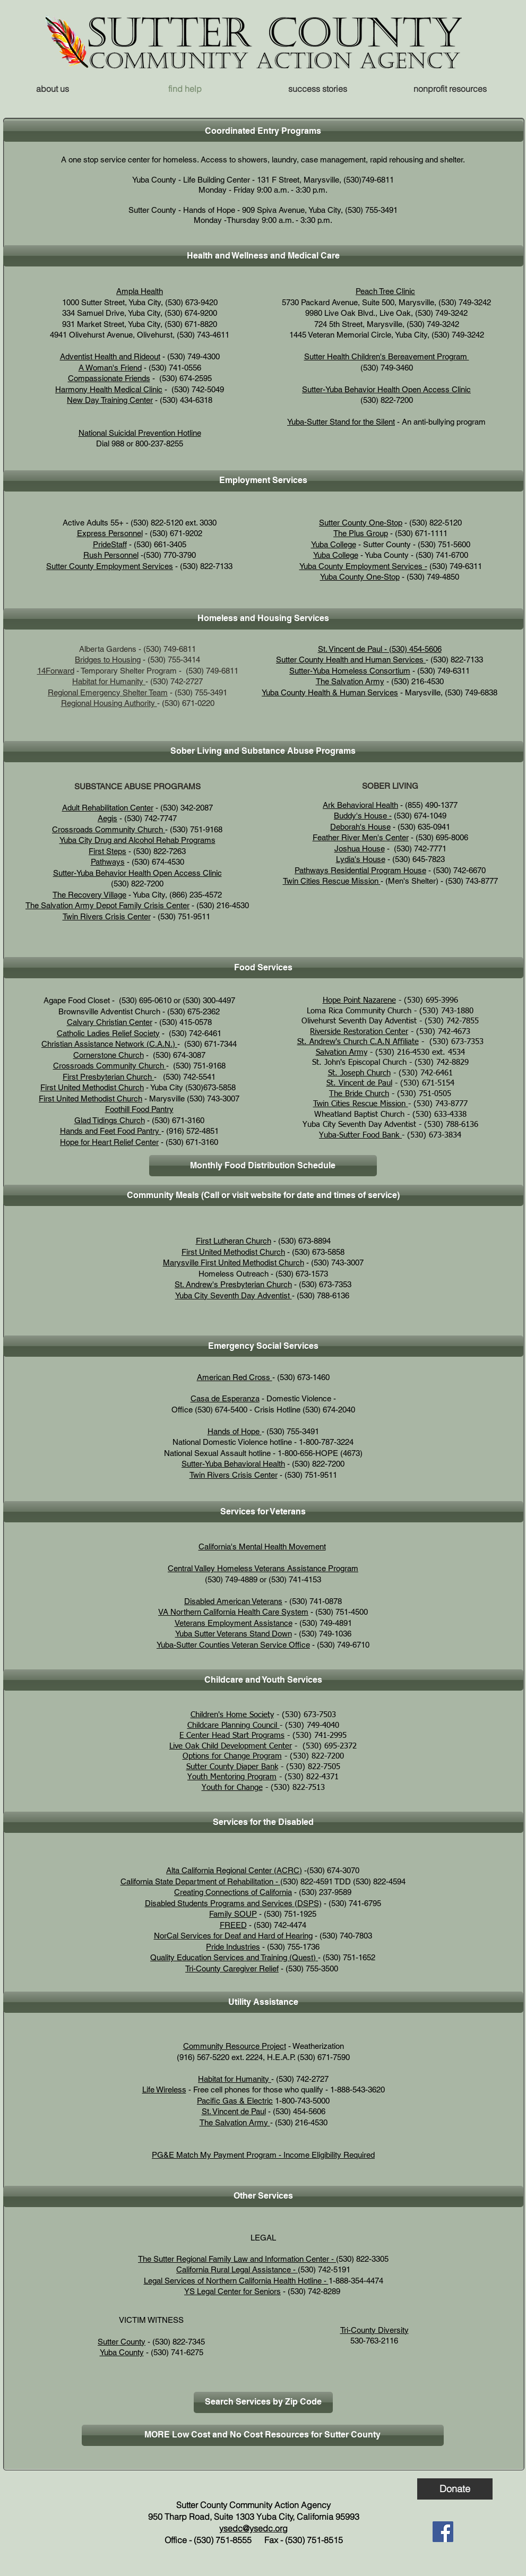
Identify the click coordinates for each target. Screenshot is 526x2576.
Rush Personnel (111, 554)
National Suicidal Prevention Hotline (140, 432)
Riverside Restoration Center (359, 1032)
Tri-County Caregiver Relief (232, 1968)
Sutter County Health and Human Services (351, 659)
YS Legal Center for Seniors (232, 2291)
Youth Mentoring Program (232, 1777)
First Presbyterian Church (108, 1076)
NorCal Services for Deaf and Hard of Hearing (233, 1935)
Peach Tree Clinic (385, 291)
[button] (450, 89)
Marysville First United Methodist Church (233, 1262)
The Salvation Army (350, 681)
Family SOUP (233, 1913)
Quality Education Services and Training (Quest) (234, 1957)
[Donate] (455, 2489)
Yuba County (122, 2352)
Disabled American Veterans (233, 1601)
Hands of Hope (235, 1431)
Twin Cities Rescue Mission (330, 880)
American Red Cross (234, 1377)
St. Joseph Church (359, 1073)
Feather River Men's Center (361, 837)
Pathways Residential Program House (360, 870)
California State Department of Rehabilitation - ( (201, 1881)
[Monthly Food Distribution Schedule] (263, 1165)
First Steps (107, 851)
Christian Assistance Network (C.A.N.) (108, 1043)
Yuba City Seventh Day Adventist (232, 1295)
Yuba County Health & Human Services (330, 692)
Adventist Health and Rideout (110, 356)
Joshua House (359, 848)
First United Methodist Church (92, 1087)
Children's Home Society (232, 1715)
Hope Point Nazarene (359, 1000)
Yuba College (333, 544)
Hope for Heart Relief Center (109, 1142)
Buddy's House (360, 815)
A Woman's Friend (110, 367)
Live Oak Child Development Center (230, 1746)
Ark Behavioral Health (360, 804)
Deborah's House (360, 826)
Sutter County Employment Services (109, 566)
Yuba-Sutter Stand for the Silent (341, 421)
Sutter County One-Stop (360, 522)
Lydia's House (360, 859)
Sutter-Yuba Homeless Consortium (349, 670)
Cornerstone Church (108, 1054)
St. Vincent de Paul (359, 1083)
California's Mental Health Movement (262, 1546)
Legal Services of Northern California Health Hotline (233, 2280)
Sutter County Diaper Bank (232, 1767)
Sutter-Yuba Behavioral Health (233, 1463)
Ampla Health (139, 291)
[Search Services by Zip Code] (263, 2402)
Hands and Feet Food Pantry (110, 1130)
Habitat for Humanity (108, 681)
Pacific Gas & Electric (235, 2100)
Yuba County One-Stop (360, 576)
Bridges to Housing (108, 659)
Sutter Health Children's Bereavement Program (386, 356)
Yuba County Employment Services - (363, 566)
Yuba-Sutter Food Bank (360, 1135)
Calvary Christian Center (109, 1022)
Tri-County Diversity (374, 2329)
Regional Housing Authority (108, 703)
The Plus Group (360, 533)
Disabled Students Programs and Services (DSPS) (233, 1903)
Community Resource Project (234, 2046)
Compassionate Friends (109, 378)
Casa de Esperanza (225, 1398)
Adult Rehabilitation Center (107, 807)
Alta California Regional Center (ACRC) (234, 1870)
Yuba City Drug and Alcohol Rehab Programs (137, 840)
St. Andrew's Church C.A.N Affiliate (358, 1042)
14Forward (55, 670)
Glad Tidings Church (109, 1120)
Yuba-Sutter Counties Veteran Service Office (233, 1644)
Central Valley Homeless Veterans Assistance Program (263, 1568)
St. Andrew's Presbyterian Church (233, 1284)
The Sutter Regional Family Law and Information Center (233, 2258)
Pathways (108, 861)
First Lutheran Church (233, 1240)
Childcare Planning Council (233, 1725)
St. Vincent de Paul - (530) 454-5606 (380, 648)
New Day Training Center (110, 399)
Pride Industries (233, 1946)
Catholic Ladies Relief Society (108, 1033)
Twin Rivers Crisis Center (107, 916)
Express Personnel (110, 533)
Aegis (107, 818)
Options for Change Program (232, 1756)
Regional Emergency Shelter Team (108, 692)
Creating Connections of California (233, 1892)
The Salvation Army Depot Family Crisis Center (107, 905)
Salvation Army (341, 1052)
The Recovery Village (89, 894)
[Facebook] (443, 2531)
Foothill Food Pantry (139, 1109)
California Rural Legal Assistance (233, 2269)
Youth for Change (232, 1787)
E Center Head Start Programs (231, 1735)
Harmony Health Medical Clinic (108, 389)
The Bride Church (359, 1094)
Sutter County (121, 2341)
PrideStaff (110, 544)
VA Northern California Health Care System (233, 1611)
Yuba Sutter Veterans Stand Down (233, 1633)
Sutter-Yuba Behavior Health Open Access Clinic (386, 389)
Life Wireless (164, 2089)
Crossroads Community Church (108, 829)
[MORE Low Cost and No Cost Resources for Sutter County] (263, 2435)
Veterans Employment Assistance (233, 1622)
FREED (233, 1924)
